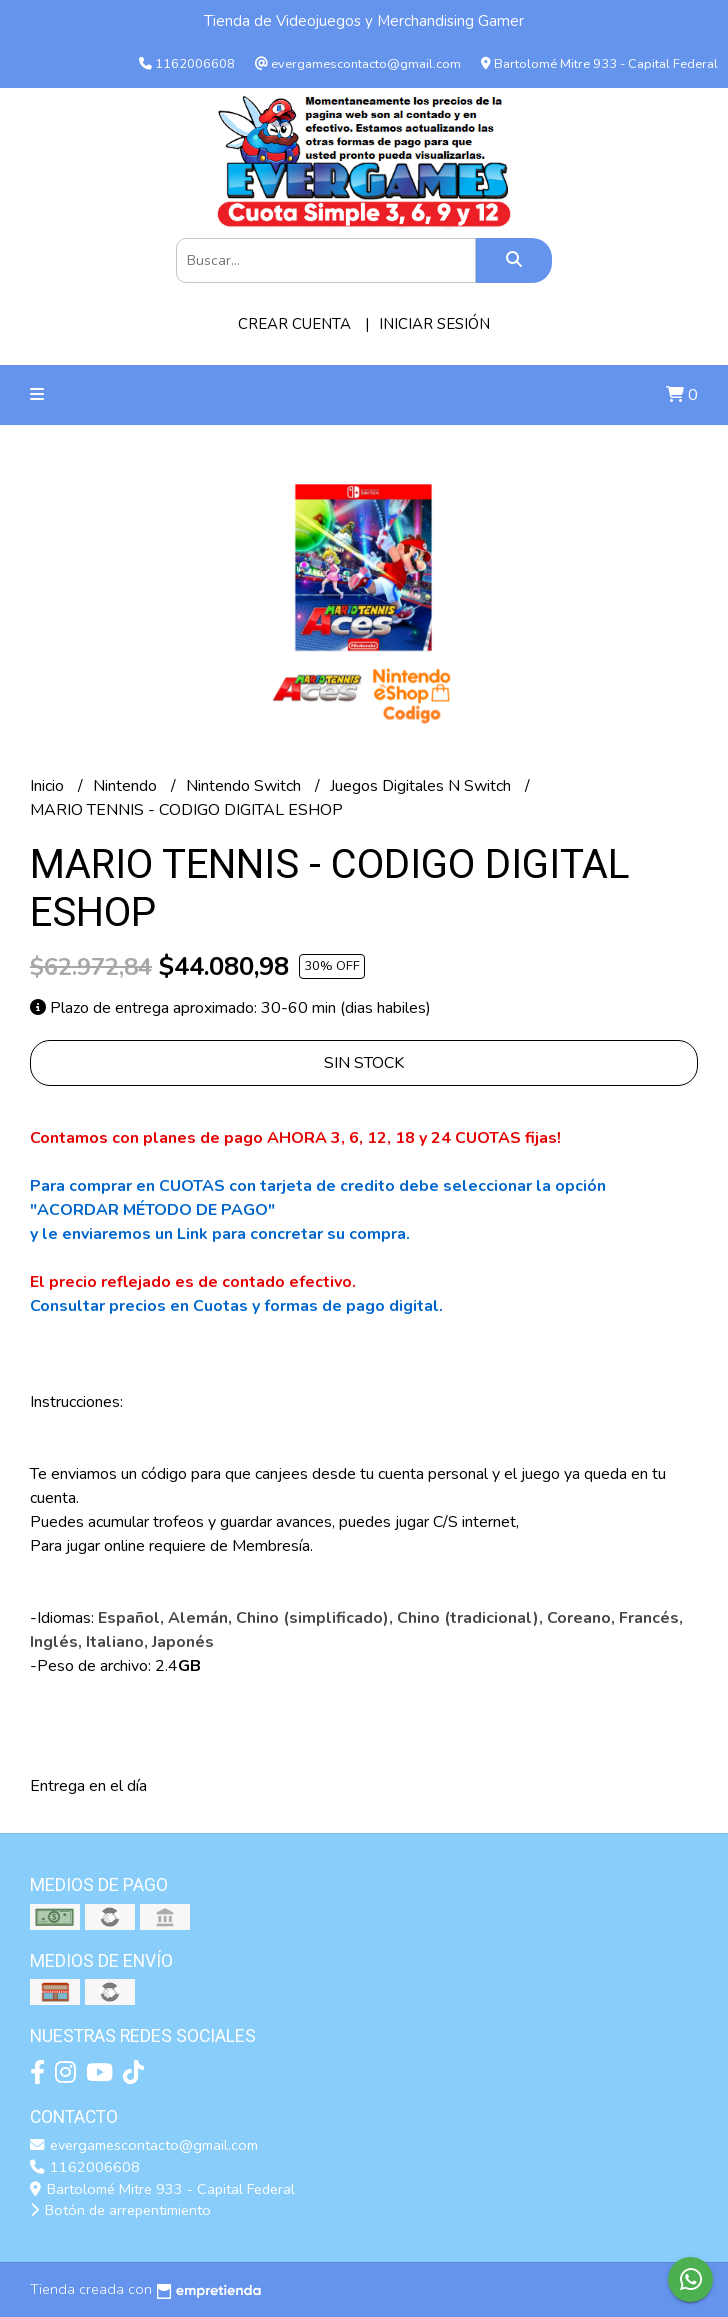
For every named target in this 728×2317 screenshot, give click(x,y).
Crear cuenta (294, 324)
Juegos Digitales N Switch (422, 786)
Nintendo (127, 786)
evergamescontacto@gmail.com (144, 2145)
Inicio (49, 786)
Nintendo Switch (245, 786)
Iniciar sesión (434, 324)
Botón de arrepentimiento (120, 2210)
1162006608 (85, 2167)
